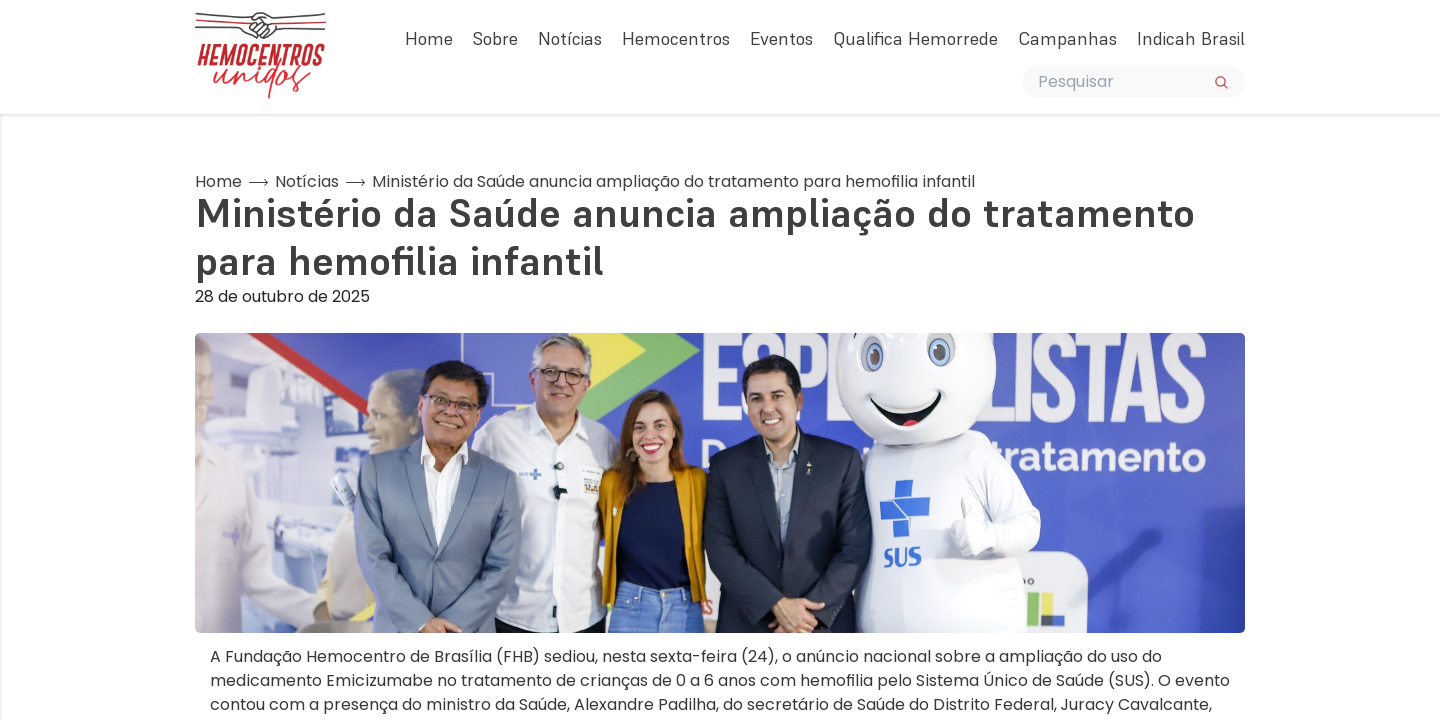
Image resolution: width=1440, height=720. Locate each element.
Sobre (495, 38)
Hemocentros (676, 38)
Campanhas (1067, 38)
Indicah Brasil (1191, 38)
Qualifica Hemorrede (915, 38)
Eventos (781, 38)
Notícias (570, 38)
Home (429, 38)
